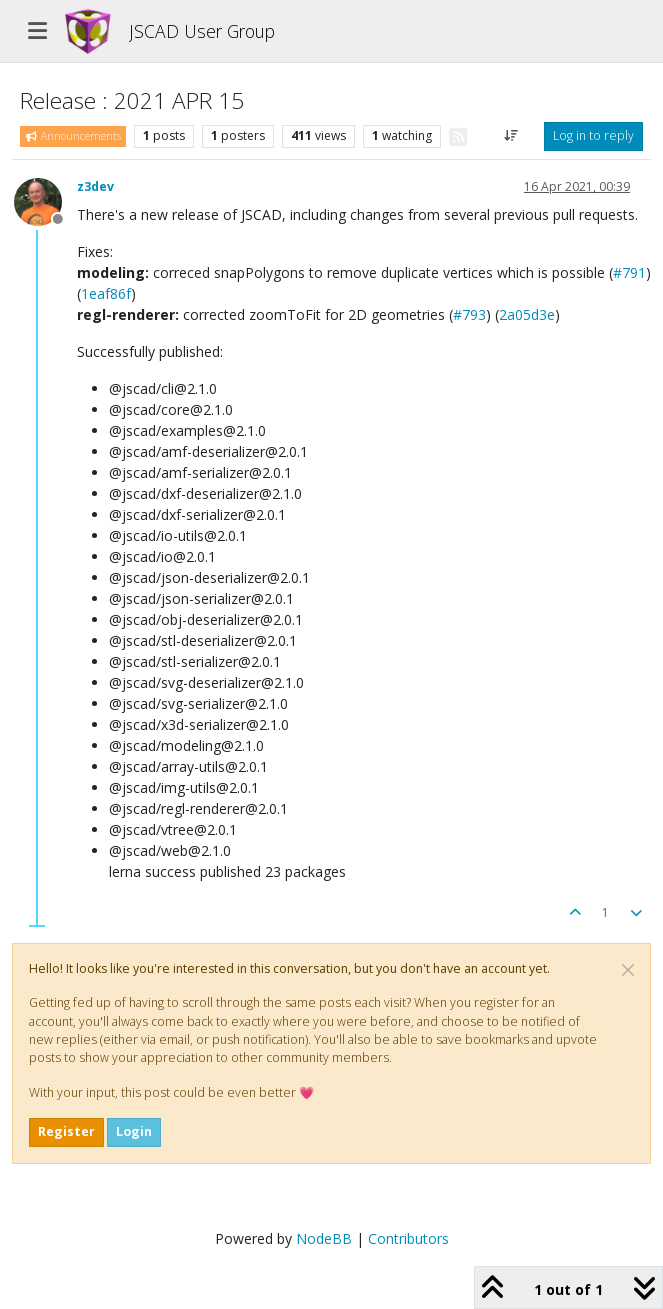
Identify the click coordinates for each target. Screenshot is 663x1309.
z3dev (95, 186)
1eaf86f (106, 293)
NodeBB (324, 1238)
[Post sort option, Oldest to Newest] (511, 136)
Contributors (408, 1238)
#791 (629, 272)
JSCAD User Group (202, 31)
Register (66, 1131)
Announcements (73, 136)
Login (134, 1131)
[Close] (628, 970)
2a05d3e (527, 314)
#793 (469, 314)
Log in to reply (593, 135)
